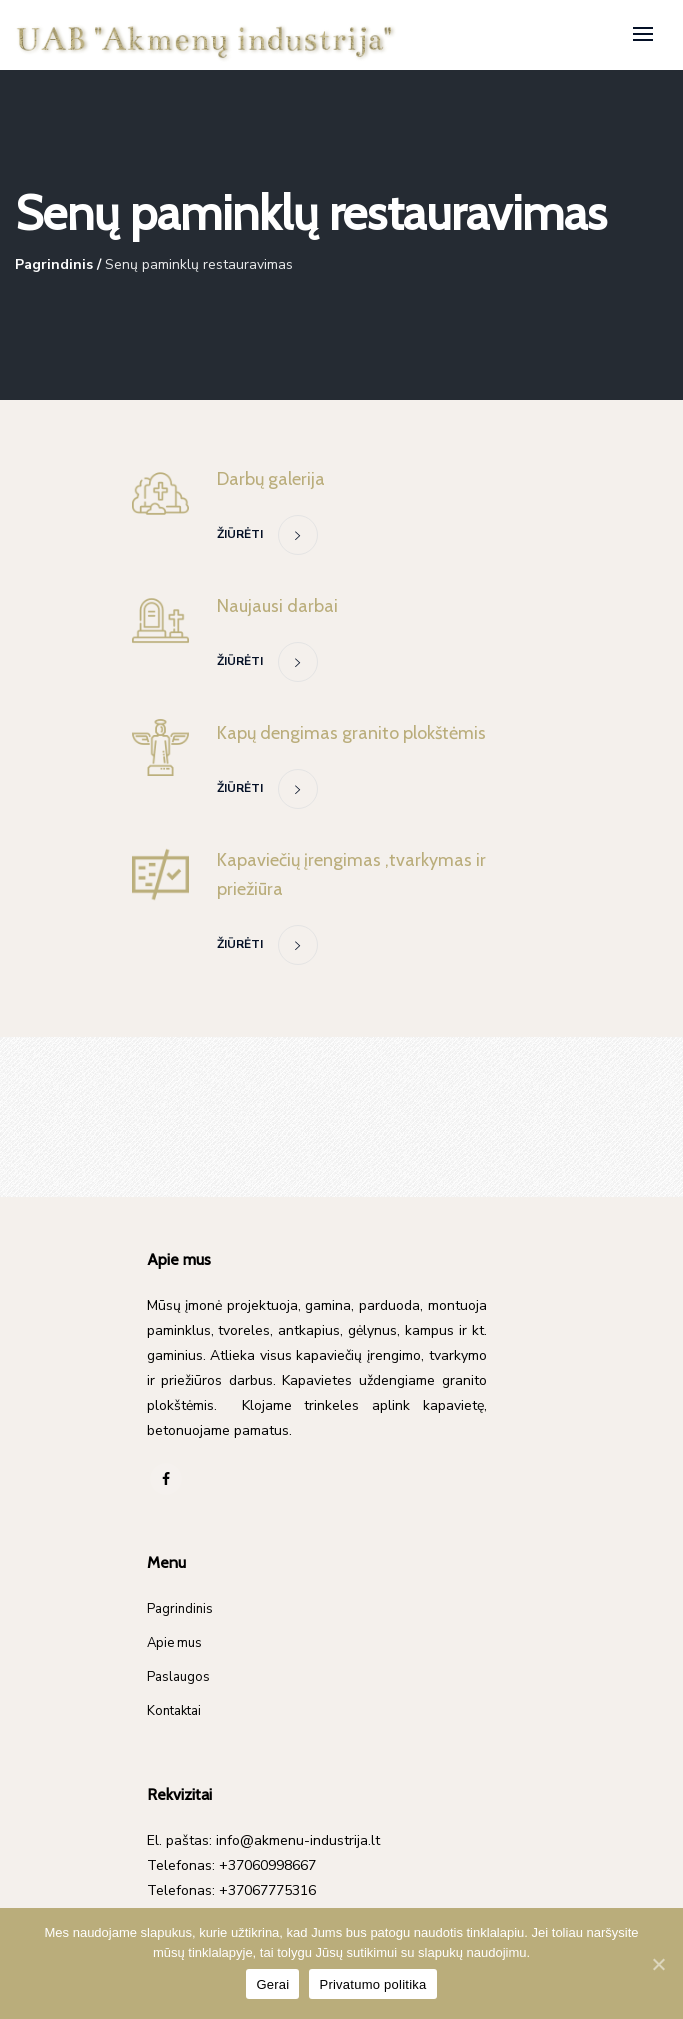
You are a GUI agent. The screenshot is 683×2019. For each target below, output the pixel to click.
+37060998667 (267, 1865)
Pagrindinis (54, 264)
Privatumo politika (372, 1984)
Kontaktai (174, 1711)
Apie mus (174, 1643)
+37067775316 (267, 1890)
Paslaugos (178, 1677)
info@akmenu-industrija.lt (298, 1840)
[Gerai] (658, 1964)
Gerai (272, 1984)
